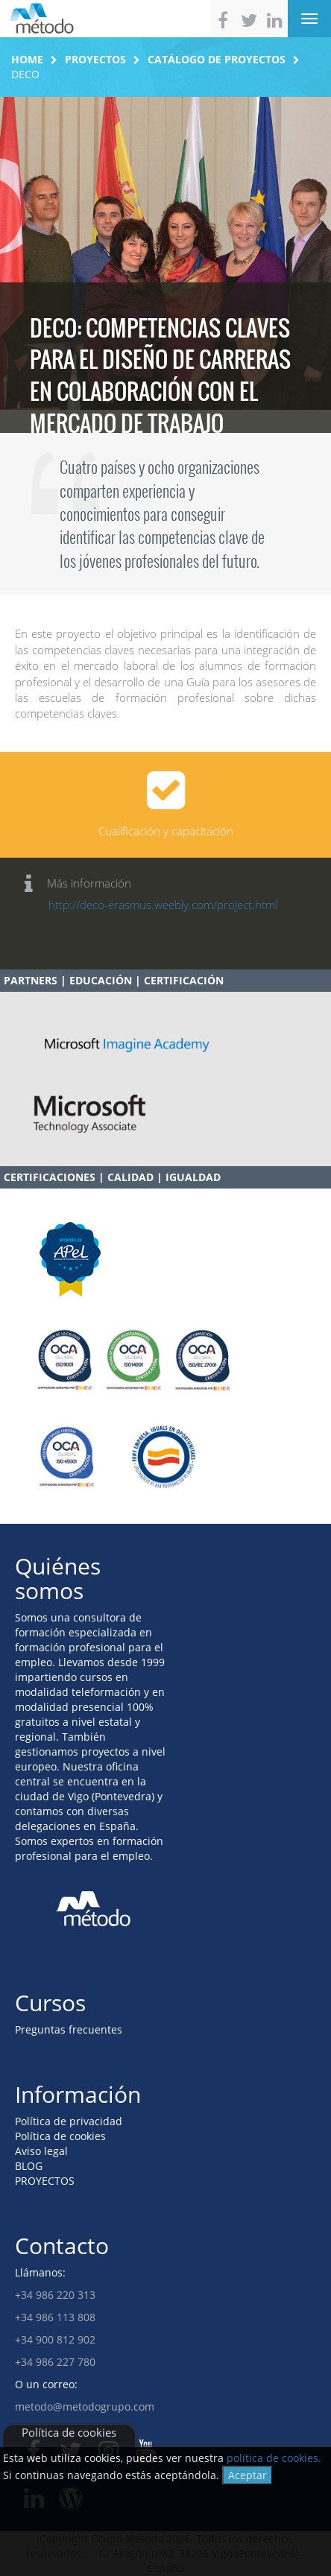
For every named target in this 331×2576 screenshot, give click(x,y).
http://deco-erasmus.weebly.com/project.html (162, 904)
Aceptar (247, 2475)
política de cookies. (274, 2458)
